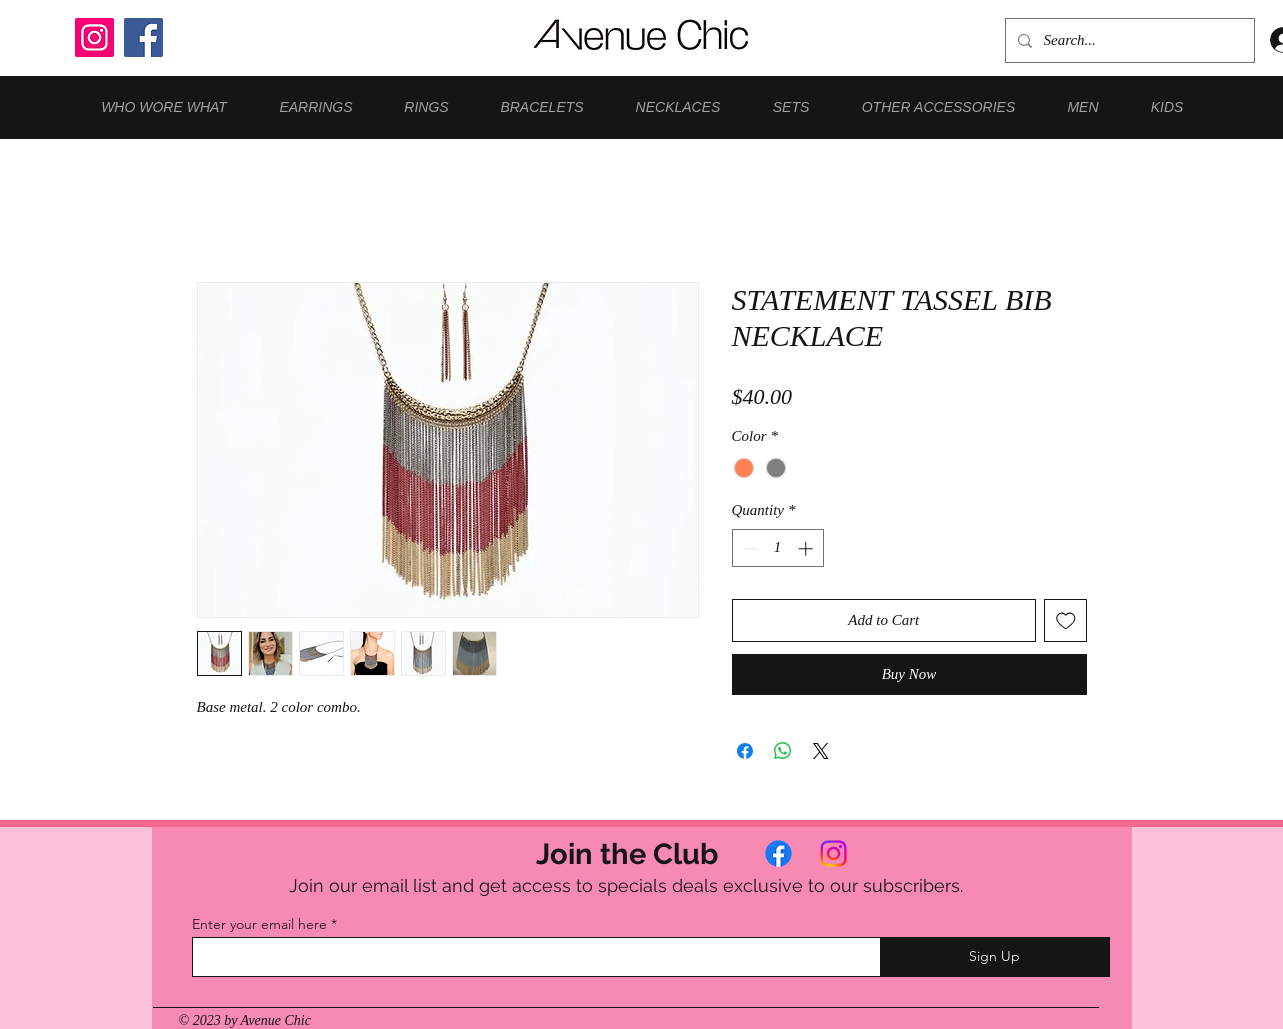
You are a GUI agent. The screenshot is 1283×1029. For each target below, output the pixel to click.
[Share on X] (821, 751)
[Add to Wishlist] (1065, 620)
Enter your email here (259, 924)
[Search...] (1128, 40)
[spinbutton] (777, 548)
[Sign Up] (995, 957)
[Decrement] (748, 548)
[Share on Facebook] (745, 751)
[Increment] (807, 548)
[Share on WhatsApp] (783, 751)
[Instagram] (94, 37)
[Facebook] (143, 37)
